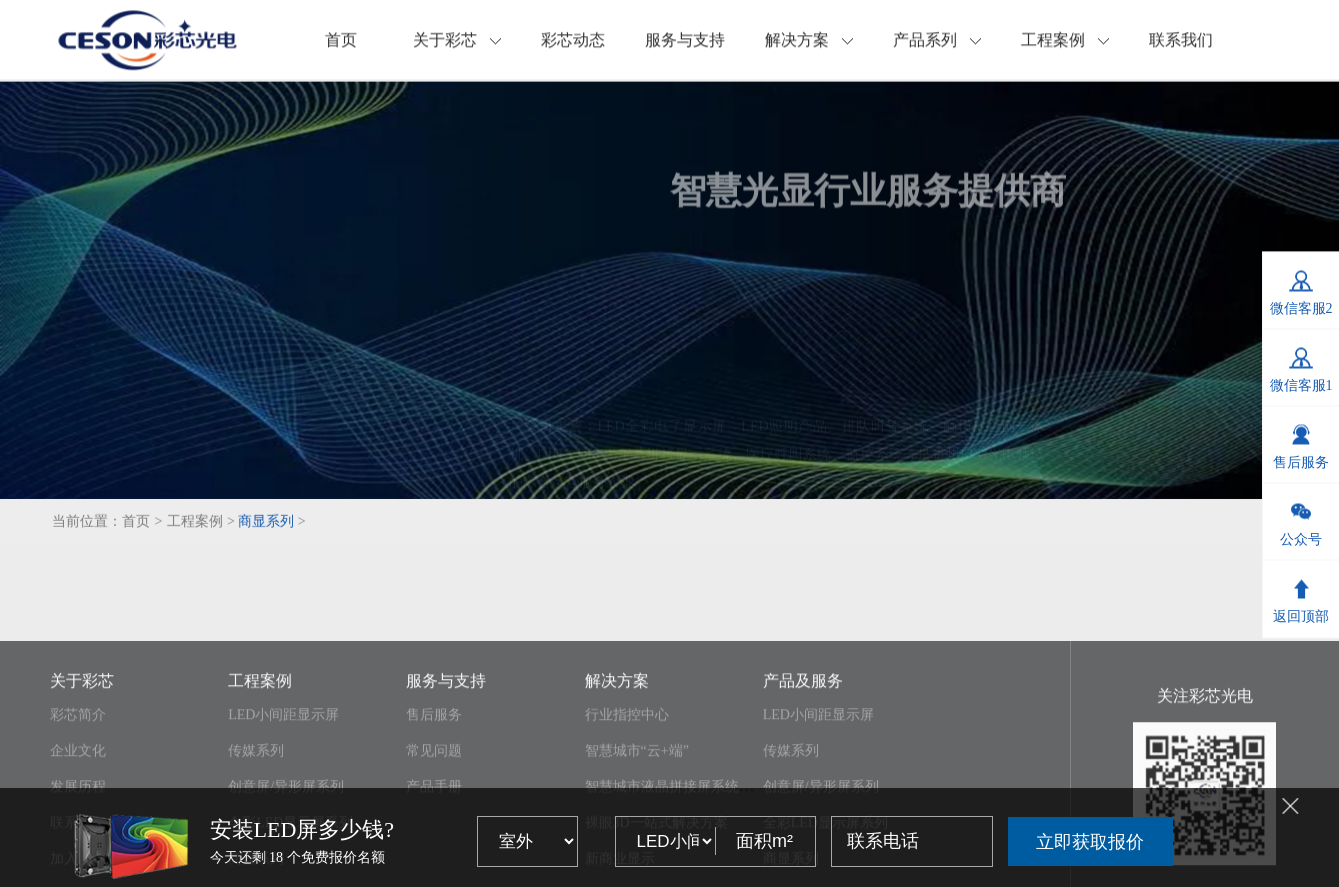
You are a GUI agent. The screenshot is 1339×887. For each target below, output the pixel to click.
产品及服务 (803, 765)
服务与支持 (685, 43)
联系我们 (1181, 43)
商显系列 (266, 530)
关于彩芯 (457, 43)
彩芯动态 (573, 43)
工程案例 (1065, 43)
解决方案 (809, 43)
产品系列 (937, 43)
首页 (341, 43)
